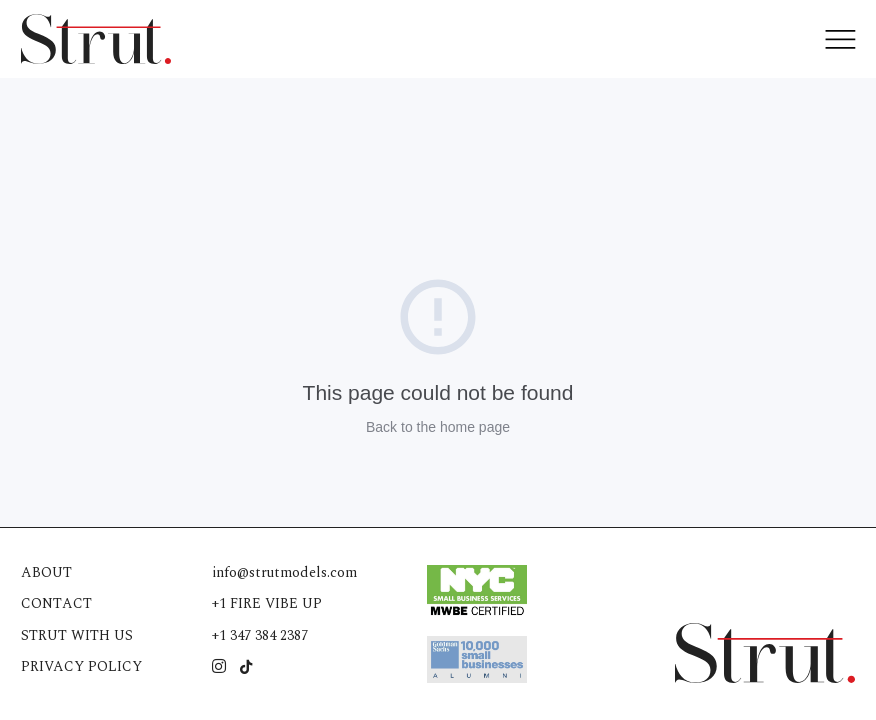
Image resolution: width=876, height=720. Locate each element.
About (46, 572)
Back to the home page (438, 427)
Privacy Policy (81, 666)
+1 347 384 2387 (260, 635)
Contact (56, 603)
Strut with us (77, 635)
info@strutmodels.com (284, 572)
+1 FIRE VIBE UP (267, 603)
